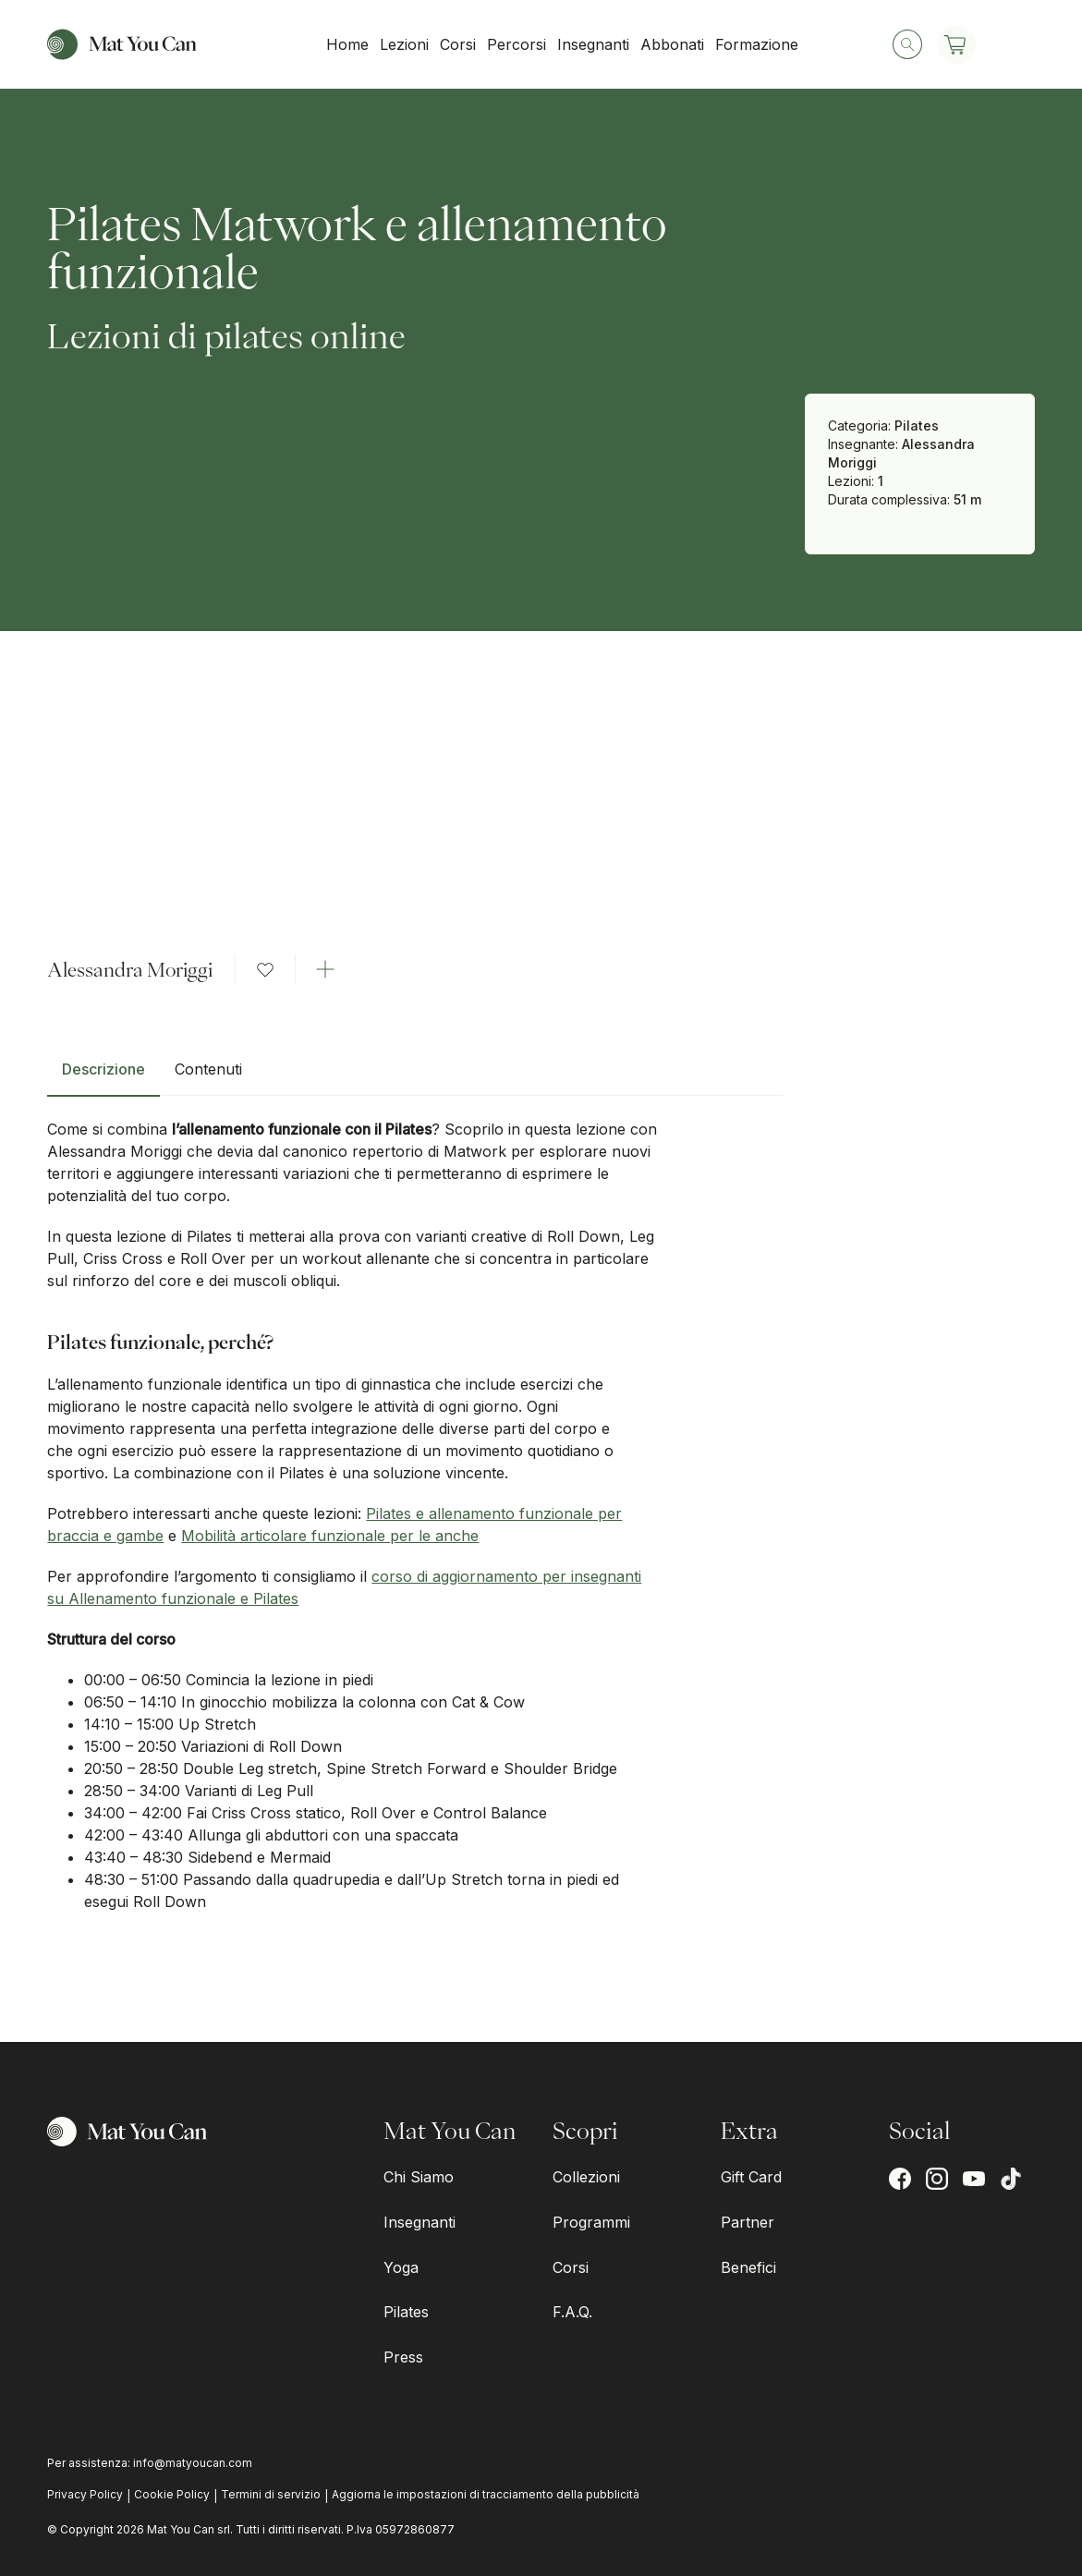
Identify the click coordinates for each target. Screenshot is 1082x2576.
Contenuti (208, 1069)
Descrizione (103, 1069)
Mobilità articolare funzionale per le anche (330, 1535)
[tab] (103, 1076)
